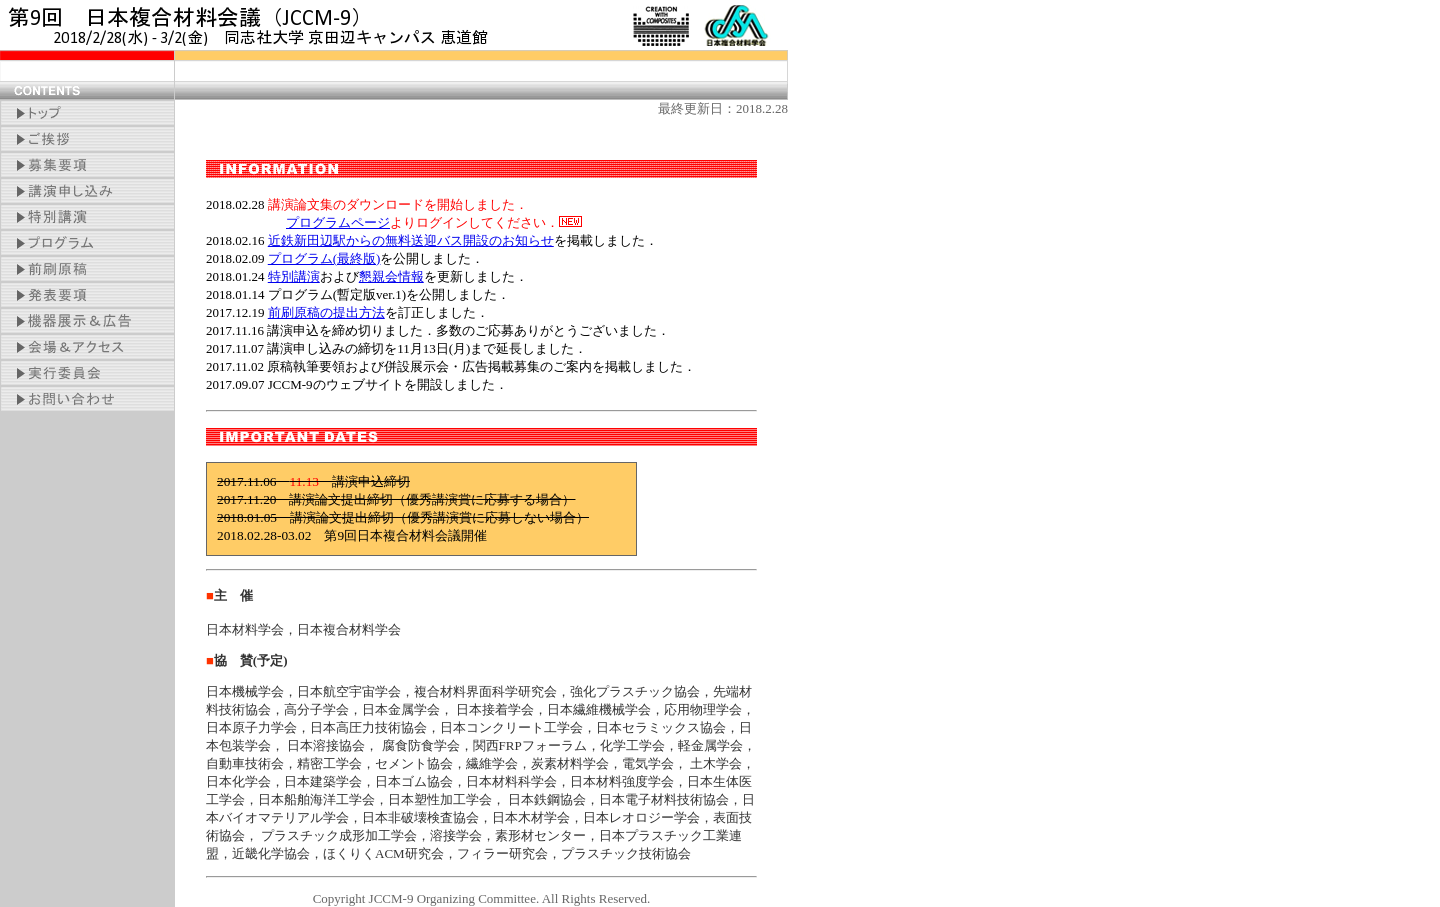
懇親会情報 (391, 276)
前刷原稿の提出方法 (326, 312)
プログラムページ (338, 222)
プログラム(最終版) (324, 258)
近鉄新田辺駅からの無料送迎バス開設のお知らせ (411, 240)
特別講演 (294, 276)
